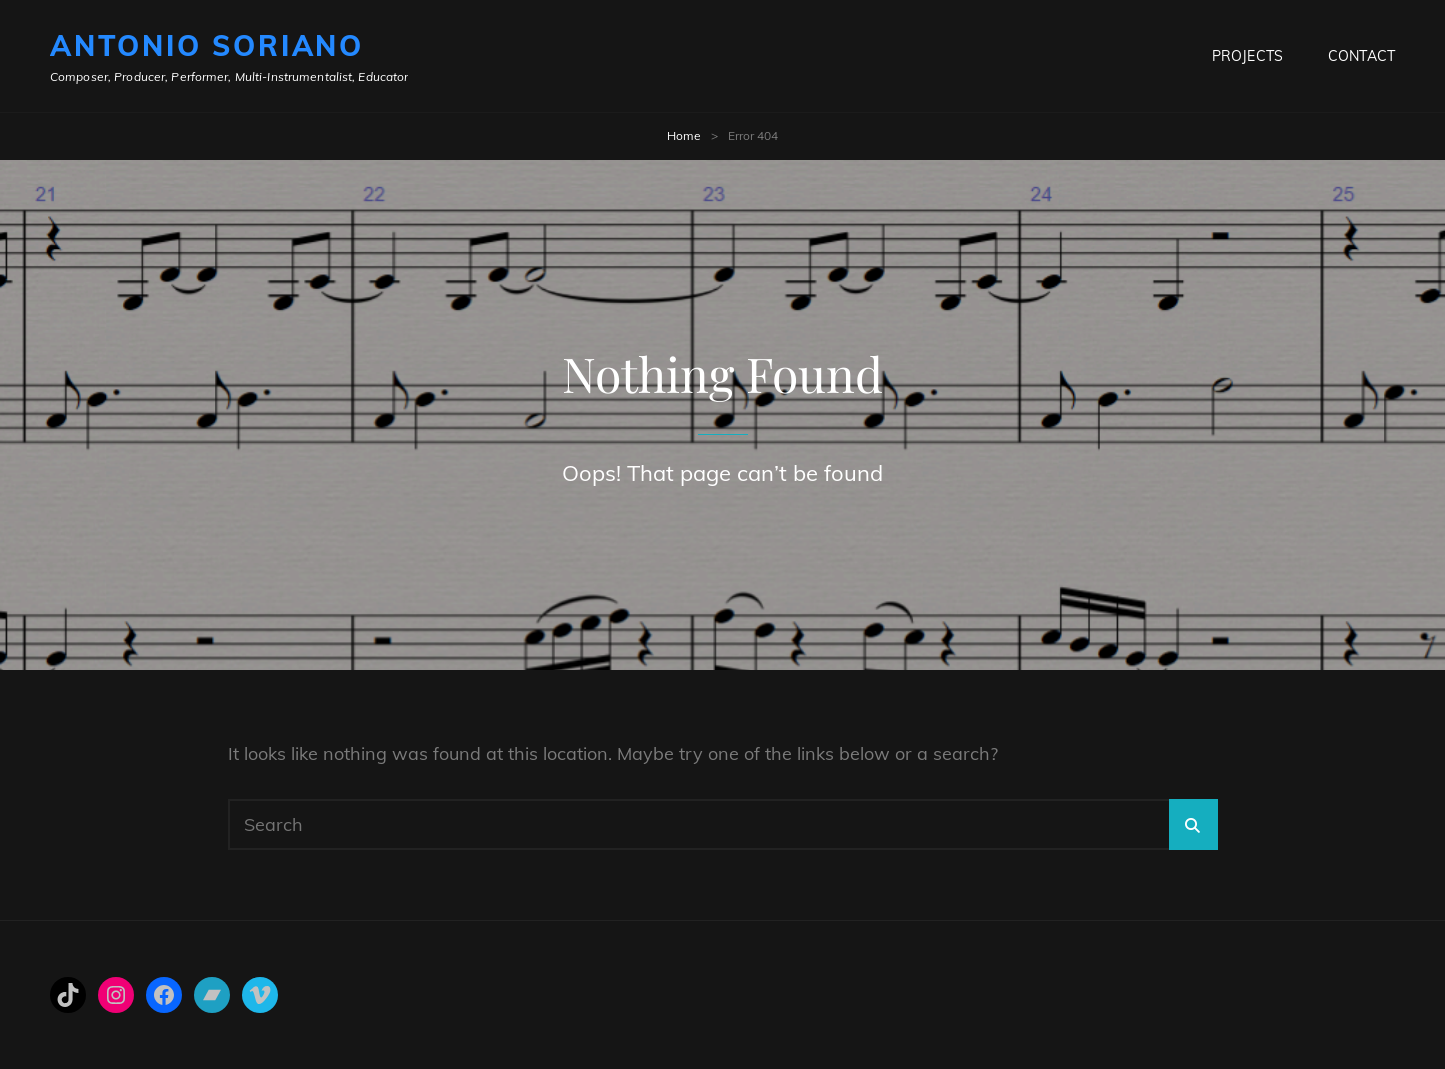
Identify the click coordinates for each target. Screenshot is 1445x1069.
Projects (1247, 56)
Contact (1361, 56)
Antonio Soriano (207, 45)
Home (684, 135)
